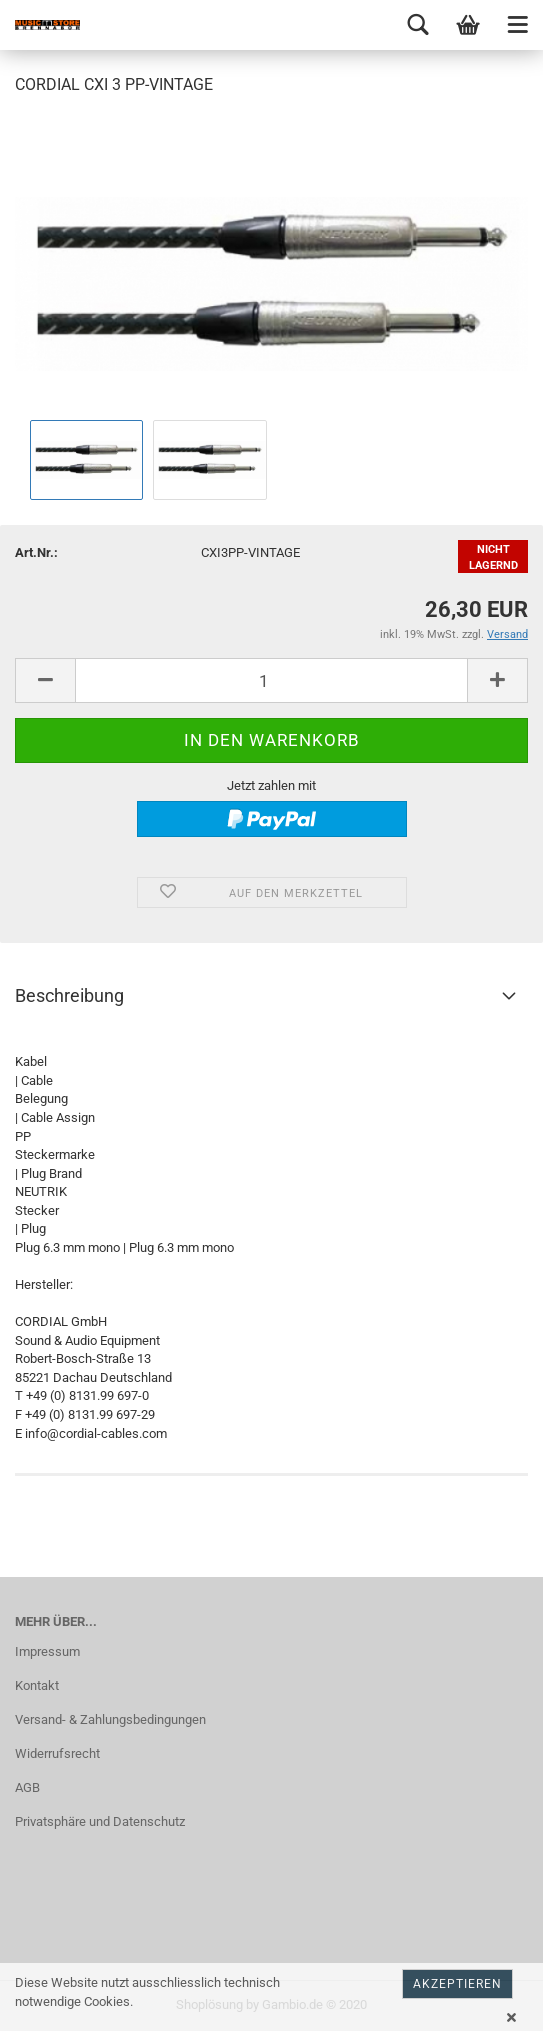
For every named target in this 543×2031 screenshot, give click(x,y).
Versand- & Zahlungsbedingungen (110, 1719)
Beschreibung (69, 995)
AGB (27, 1787)
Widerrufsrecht (57, 1753)
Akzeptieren (457, 1984)
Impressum (47, 1651)
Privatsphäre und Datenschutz (100, 1821)
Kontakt (37, 1685)
